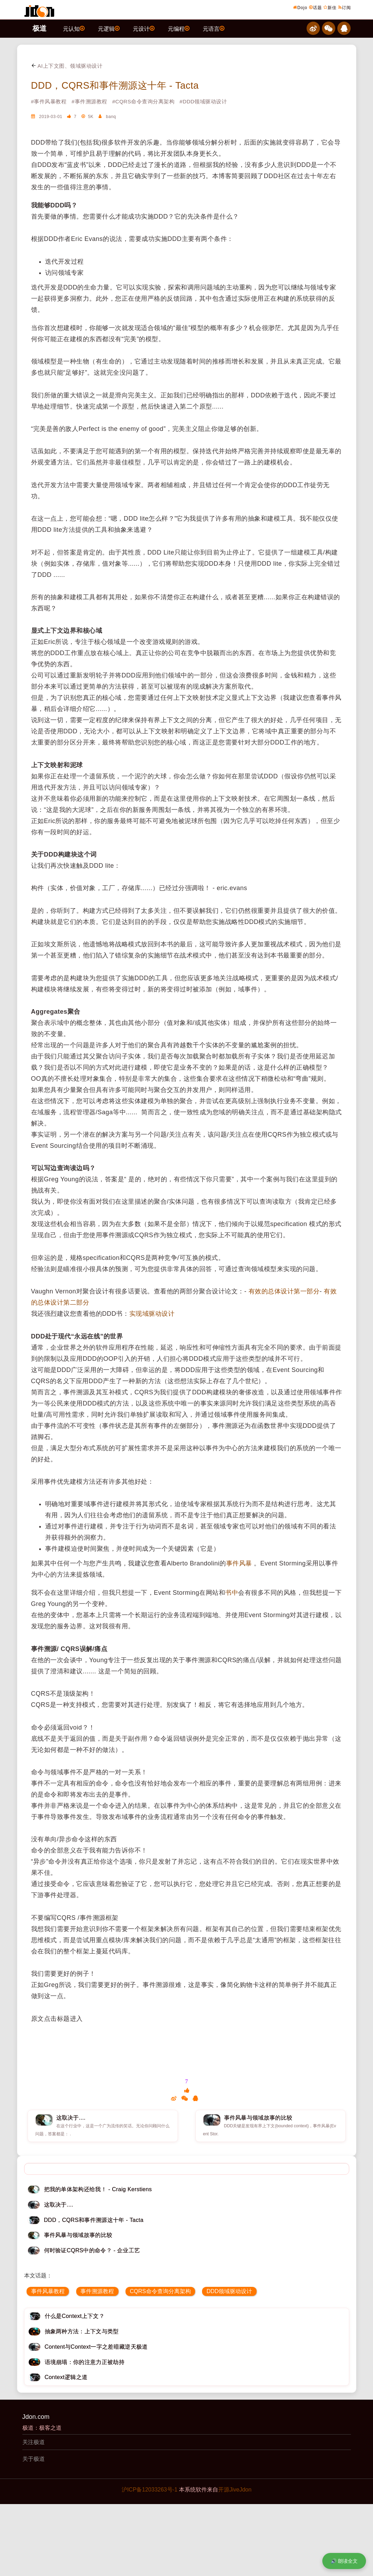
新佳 (330, 7)
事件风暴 (239, 1563)
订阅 (344, 7)
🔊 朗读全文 (344, 2561)
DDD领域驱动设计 (229, 2291)
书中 (231, 1592)
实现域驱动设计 (152, 1313)
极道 (39, 28)
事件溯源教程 (97, 2291)
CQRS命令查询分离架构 (160, 2291)
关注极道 (33, 2442)
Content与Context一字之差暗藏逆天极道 (96, 2347)
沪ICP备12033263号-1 (150, 2490)
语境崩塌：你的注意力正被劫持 (84, 2362)
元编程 (178, 28)
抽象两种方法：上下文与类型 (82, 2331)
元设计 (144, 28)
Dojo (300, 7)
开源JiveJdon (234, 2490)
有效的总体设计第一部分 (284, 1291)
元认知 (74, 28)
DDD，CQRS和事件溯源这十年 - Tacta (115, 85)
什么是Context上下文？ (75, 2316)
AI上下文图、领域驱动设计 (67, 66)
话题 (315, 7)
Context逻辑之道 (66, 2377)
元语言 (213, 28)
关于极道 (33, 2459)
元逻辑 (109, 28)
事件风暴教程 (48, 2291)
